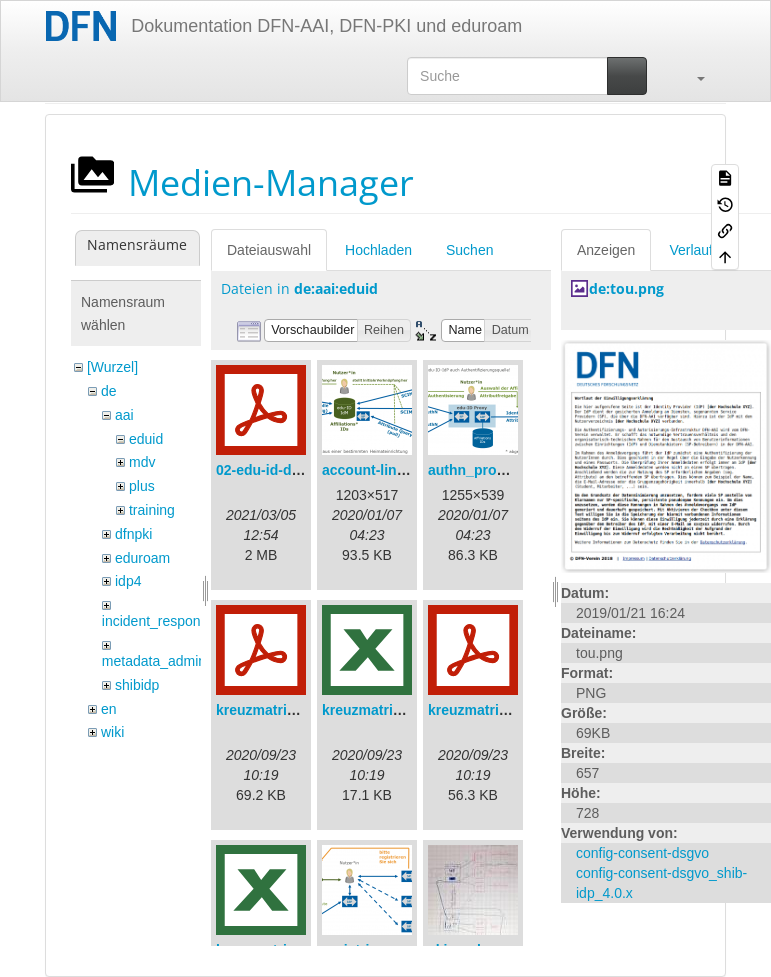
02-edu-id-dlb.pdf (273, 470)
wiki (112, 732)
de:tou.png (626, 288)
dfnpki (133, 534)
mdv (142, 462)
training (152, 510)
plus (142, 486)
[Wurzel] (112, 367)
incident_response (159, 621)
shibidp (137, 685)
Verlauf (691, 250)
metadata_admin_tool (169, 661)
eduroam (142, 558)
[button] (691, 76)
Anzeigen (606, 250)
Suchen (469, 250)
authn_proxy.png (484, 470)
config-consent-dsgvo (642, 853)
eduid (146, 439)
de (109, 391)
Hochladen (378, 250)
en (109, 709)
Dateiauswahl (269, 250)
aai (124, 415)
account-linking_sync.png (408, 470)
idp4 (128, 581)
